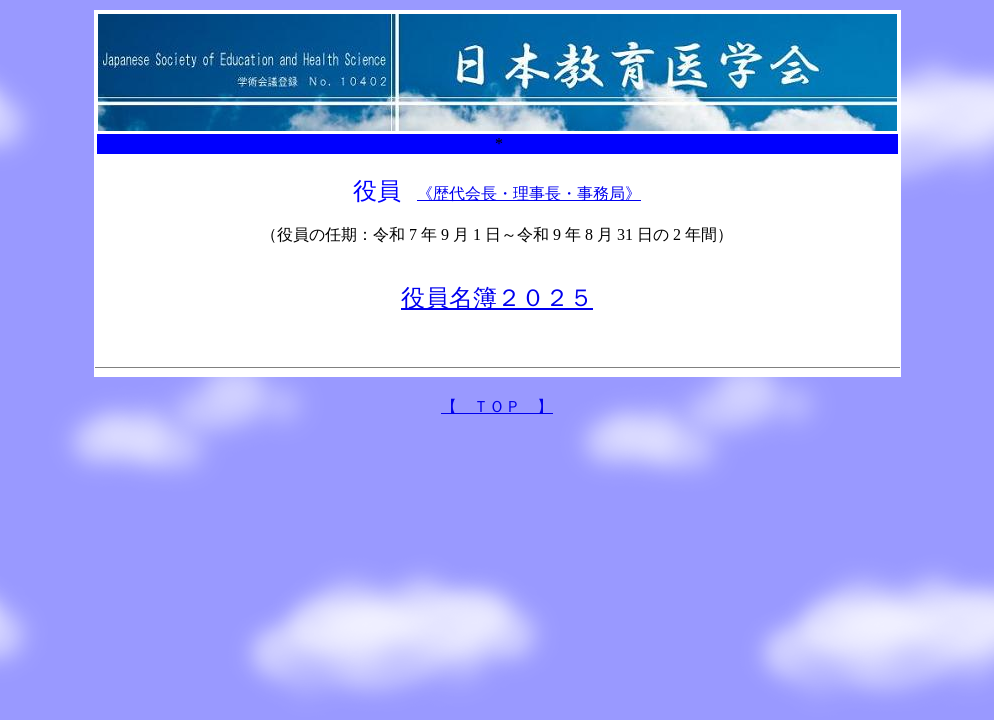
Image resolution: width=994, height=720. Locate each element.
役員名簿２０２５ (497, 298)
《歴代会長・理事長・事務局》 (529, 193)
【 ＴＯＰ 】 (497, 406)
